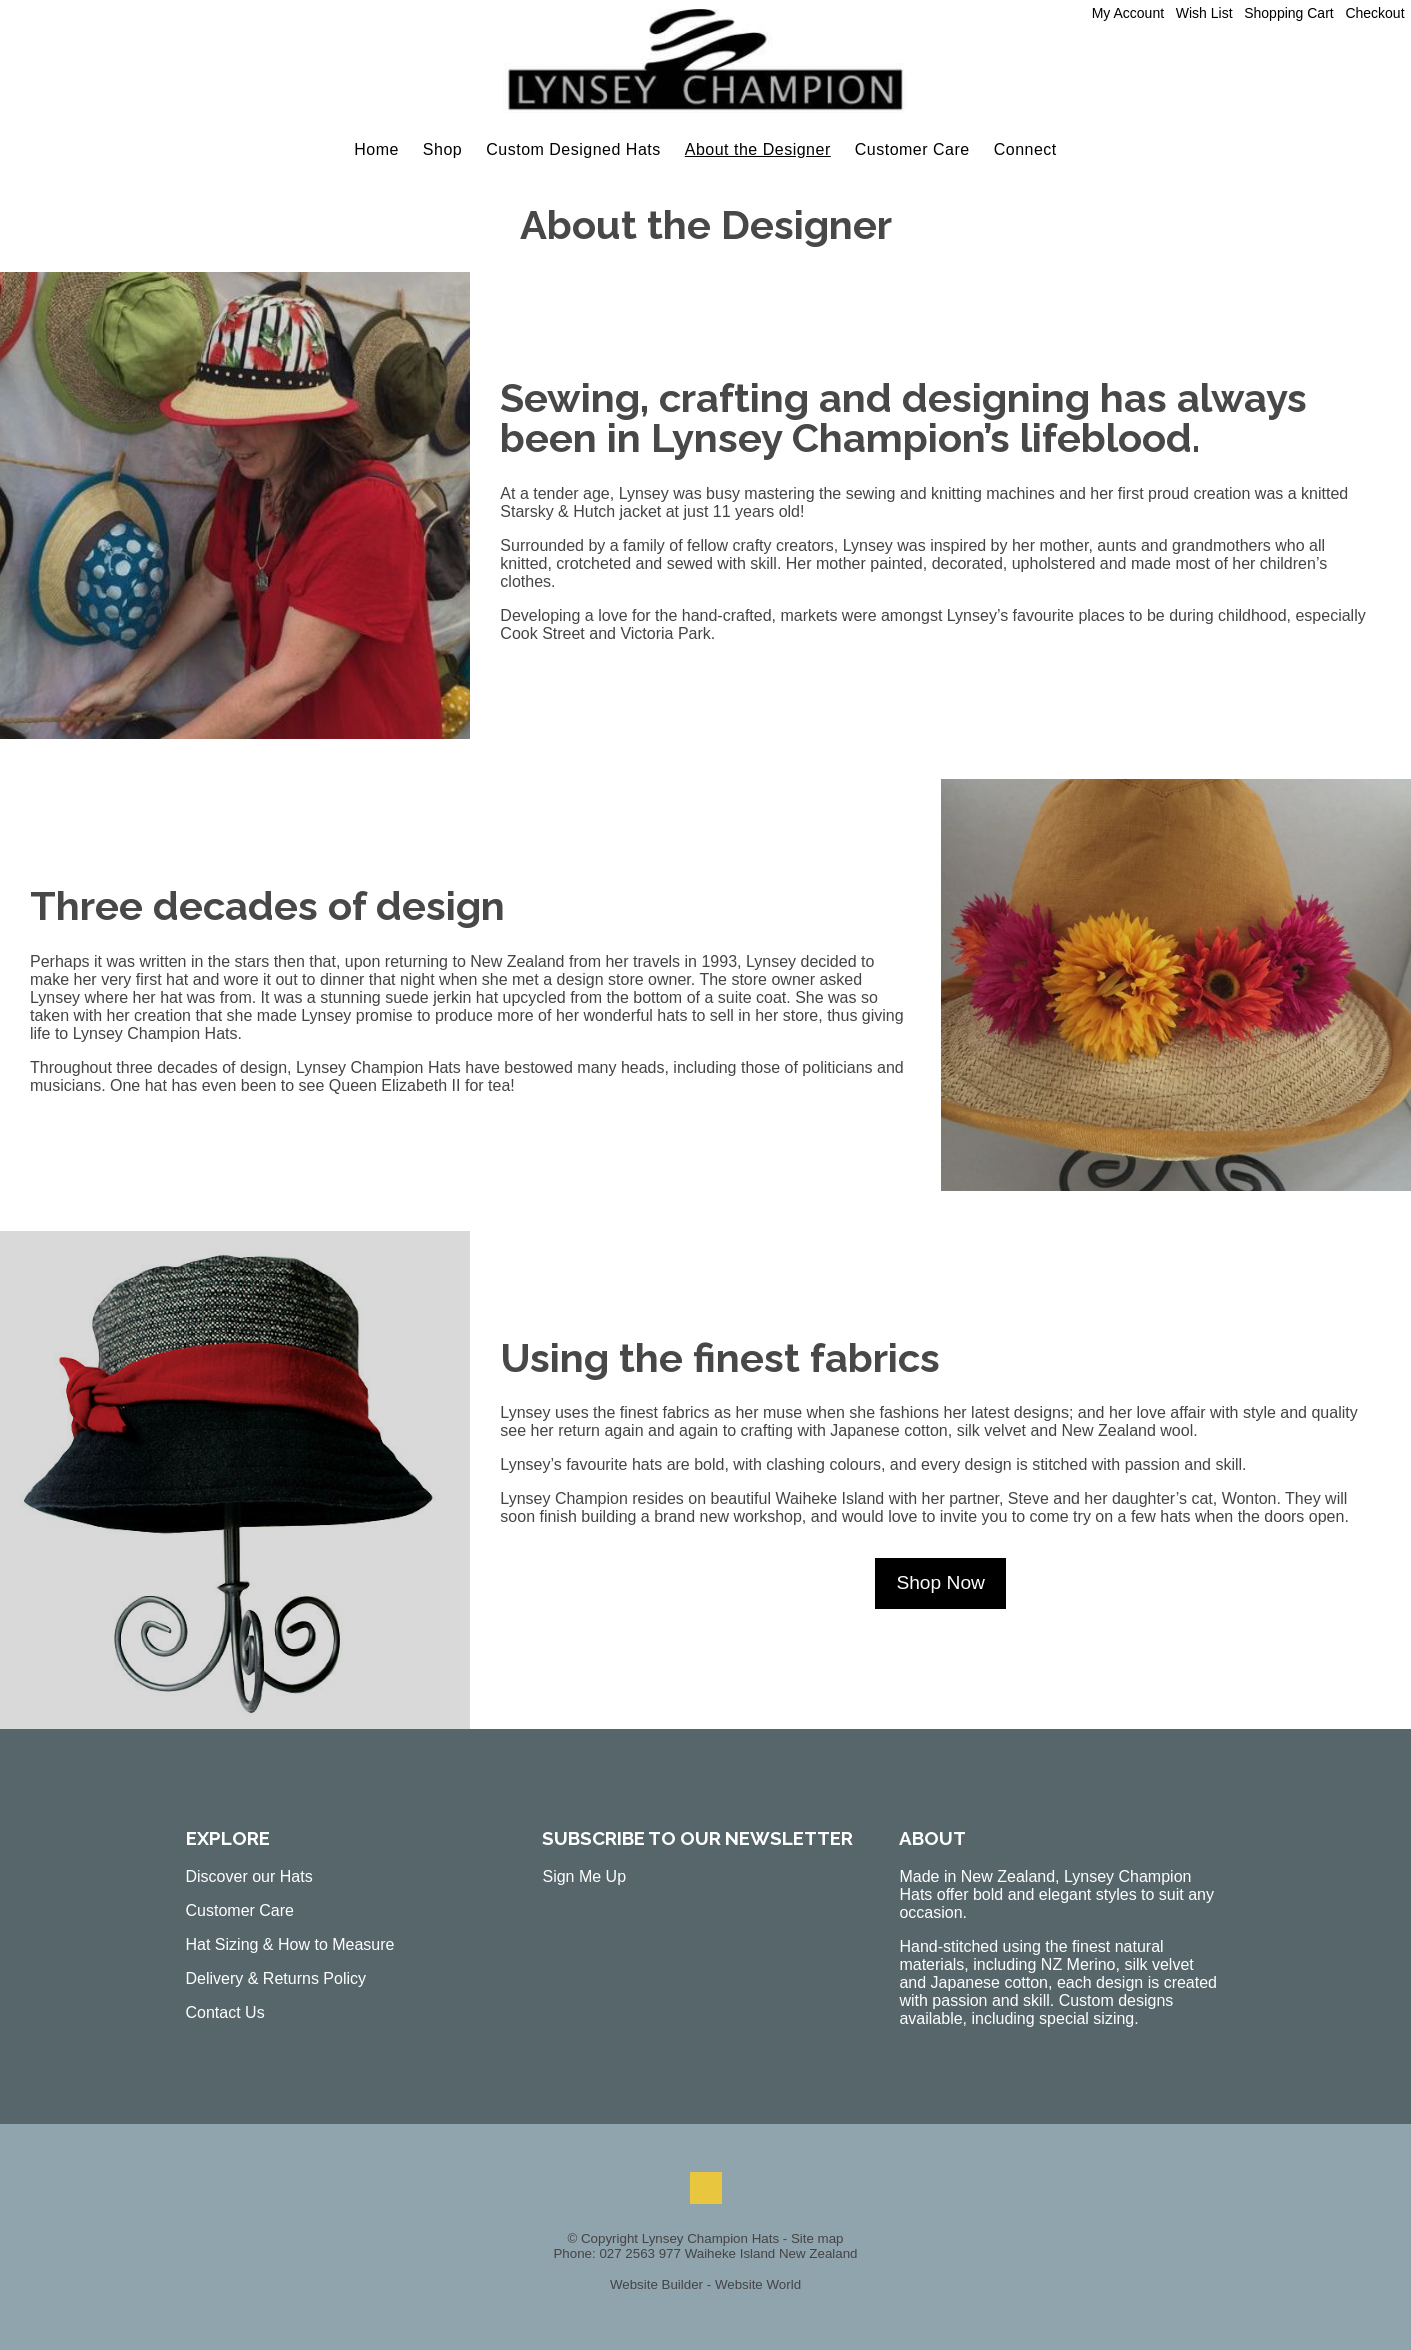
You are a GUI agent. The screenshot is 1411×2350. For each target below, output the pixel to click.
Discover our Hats (249, 1876)
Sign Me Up (584, 1876)
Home (376, 149)
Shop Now (940, 1582)
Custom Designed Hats (573, 149)
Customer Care (912, 149)
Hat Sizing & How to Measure (290, 1944)
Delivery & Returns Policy (276, 1978)
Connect (1025, 149)
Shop (442, 149)
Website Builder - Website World (705, 2284)
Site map (817, 2238)
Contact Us (225, 2012)
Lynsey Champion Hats (710, 2238)
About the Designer (758, 149)
